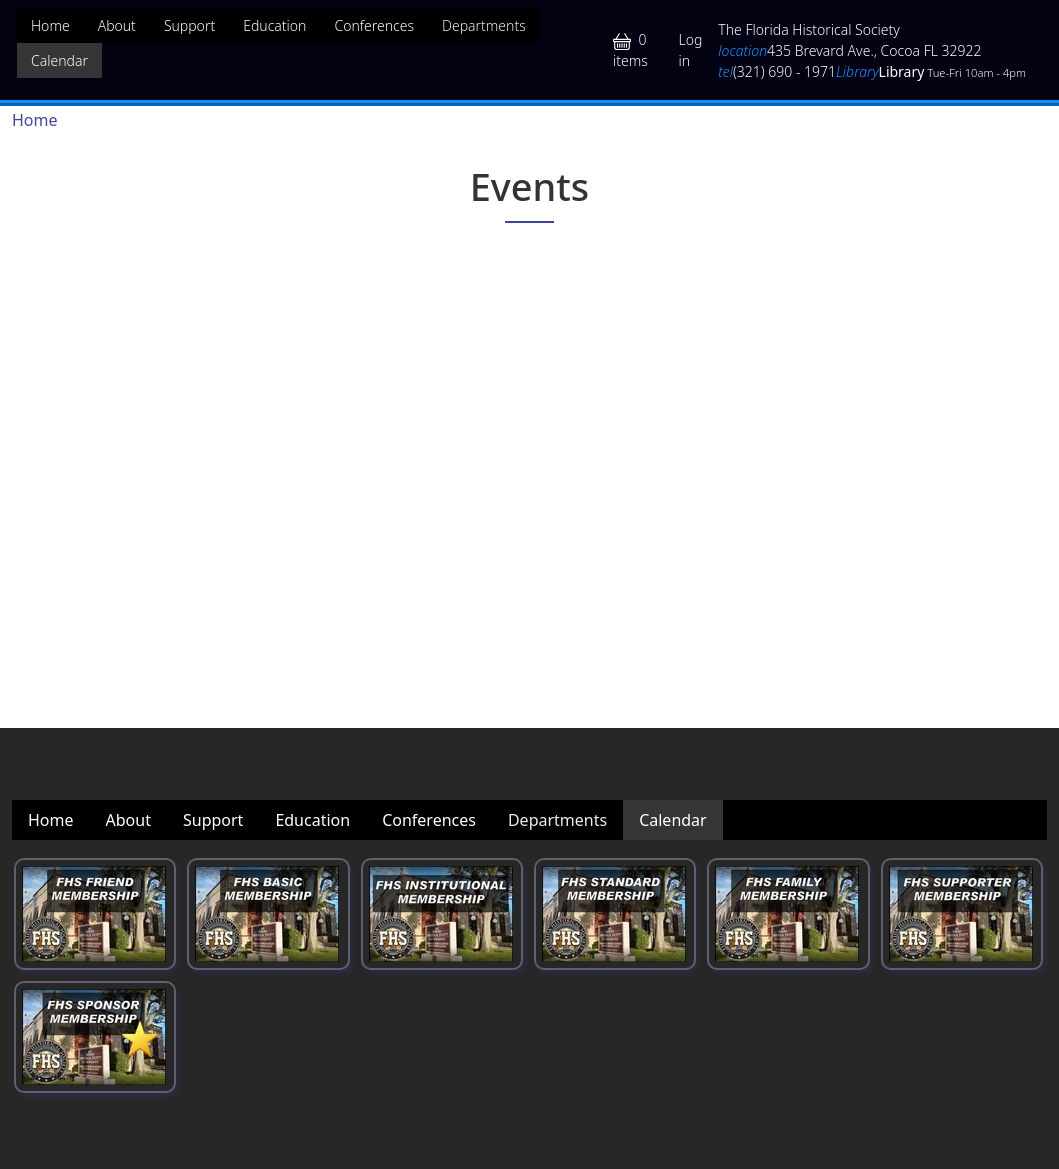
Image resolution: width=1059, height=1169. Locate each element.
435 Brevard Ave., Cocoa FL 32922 (849, 50)
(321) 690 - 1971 (777, 71)
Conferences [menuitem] (374, 25)
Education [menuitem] (274, 25)
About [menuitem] (117, 25)
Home (35, 120)
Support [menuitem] (189, 25)
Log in (690, 50)
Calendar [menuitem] (59, 60)
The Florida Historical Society (809, 29)
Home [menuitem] (50, 25)
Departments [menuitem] (484, 25)
